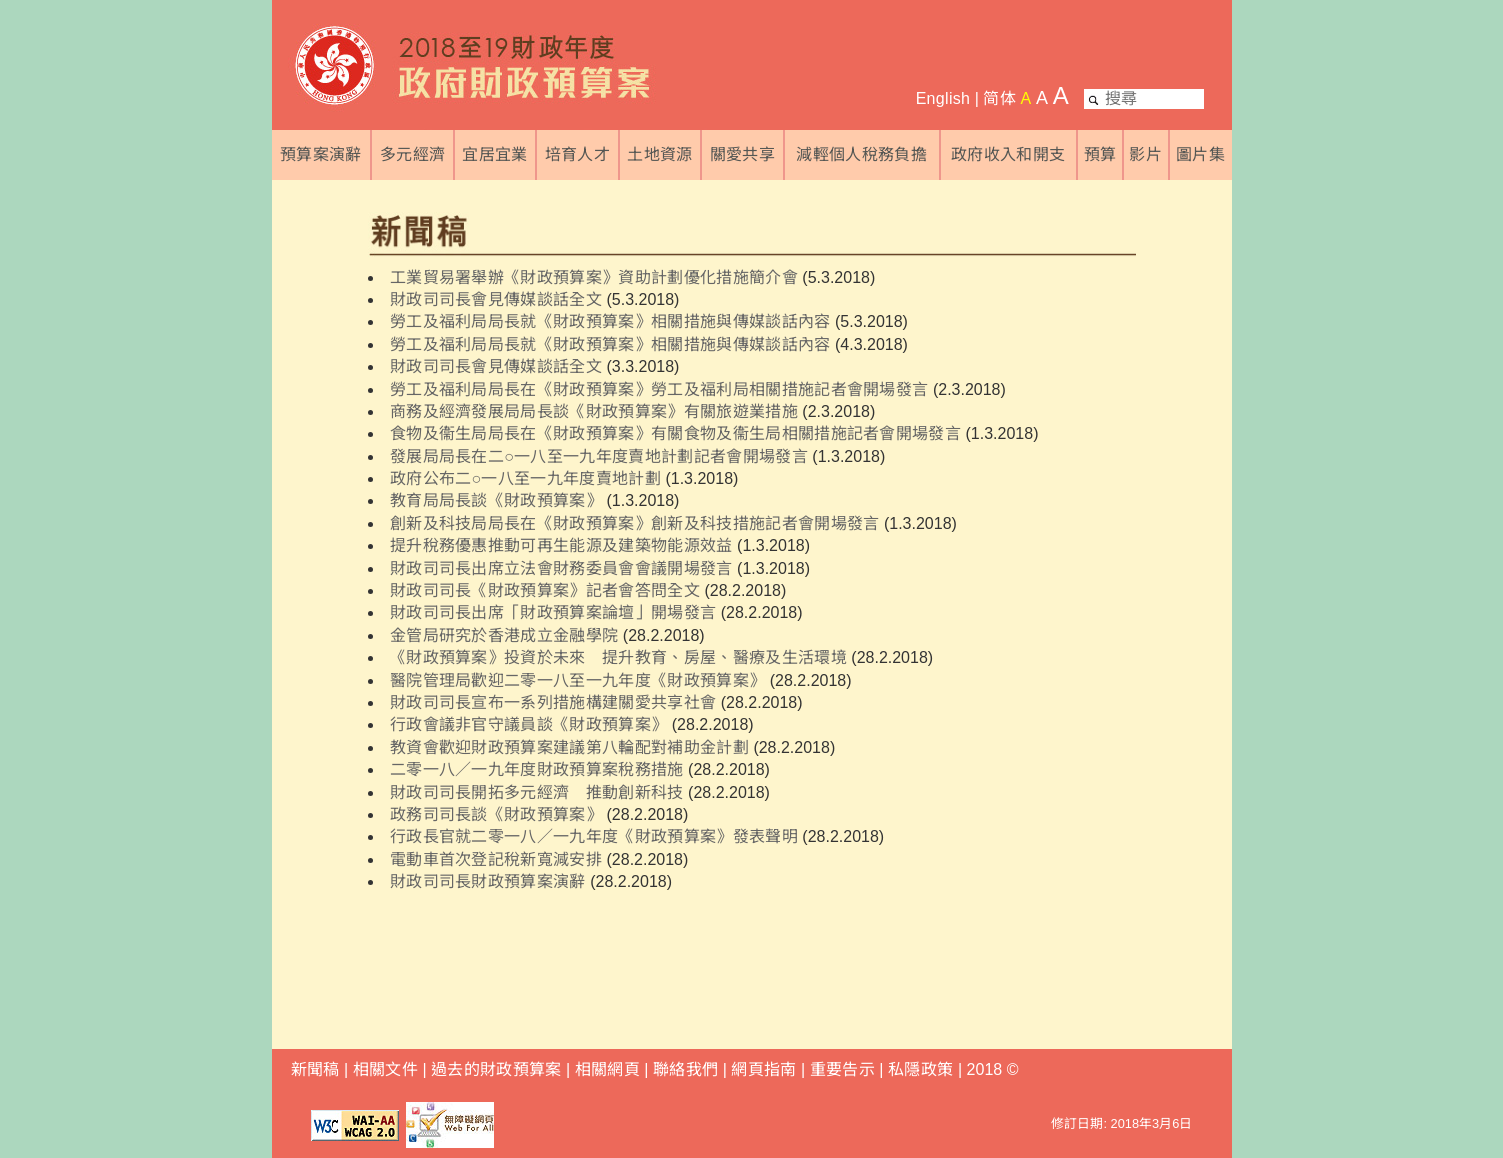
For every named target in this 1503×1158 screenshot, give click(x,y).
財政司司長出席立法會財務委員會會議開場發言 (561, 568)
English (943, 98)
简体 (999, 98)
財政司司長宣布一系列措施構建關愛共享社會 (553, 702)
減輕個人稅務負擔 (861, 154)
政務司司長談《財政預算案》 (496, 814)
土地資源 (659, 154)
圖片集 (1200, 154)
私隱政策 (923, 1069)
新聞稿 (315, 1069)
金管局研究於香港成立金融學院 (504, 635)
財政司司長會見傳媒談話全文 (496, 299)
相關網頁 (607, 1069)
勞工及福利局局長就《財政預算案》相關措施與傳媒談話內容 (610, 321)
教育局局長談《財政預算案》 (496, 500)
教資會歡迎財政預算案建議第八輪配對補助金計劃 (569, 747)
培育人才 (577, 154)
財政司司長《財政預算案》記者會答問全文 (545, 590)
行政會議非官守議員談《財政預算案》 (528, 724)
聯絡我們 (685, 1069)
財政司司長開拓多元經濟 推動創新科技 (537, 792)
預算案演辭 (321, 154)
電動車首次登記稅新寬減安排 (496, 859)
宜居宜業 (494, 154)
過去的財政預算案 (496, 1069)
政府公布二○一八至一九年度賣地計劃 (525, 478)
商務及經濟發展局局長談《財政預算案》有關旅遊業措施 (594, 411)
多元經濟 (412, 154)
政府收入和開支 (1008, 154)
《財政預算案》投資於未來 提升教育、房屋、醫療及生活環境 (618, 657)
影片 (1145, 154)
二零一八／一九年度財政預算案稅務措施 (537, 769)
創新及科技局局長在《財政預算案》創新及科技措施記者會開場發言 (635, 523)
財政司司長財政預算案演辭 (488, 881)
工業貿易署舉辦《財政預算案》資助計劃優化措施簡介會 (594, 277)
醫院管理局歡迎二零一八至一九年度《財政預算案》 (577, 680)
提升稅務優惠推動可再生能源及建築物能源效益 (561, 545)
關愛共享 (742, 154)
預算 (1100, 154)
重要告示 (842, 1069)
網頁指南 (763, 1069)
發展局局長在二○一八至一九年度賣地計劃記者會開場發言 (599, 456)
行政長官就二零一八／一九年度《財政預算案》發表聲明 (594, 836)
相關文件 (385, 1069)
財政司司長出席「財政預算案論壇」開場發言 (553, 612)
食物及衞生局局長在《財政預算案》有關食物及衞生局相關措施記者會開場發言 (675, 433)
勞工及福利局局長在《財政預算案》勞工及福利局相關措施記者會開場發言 (659, 389)
